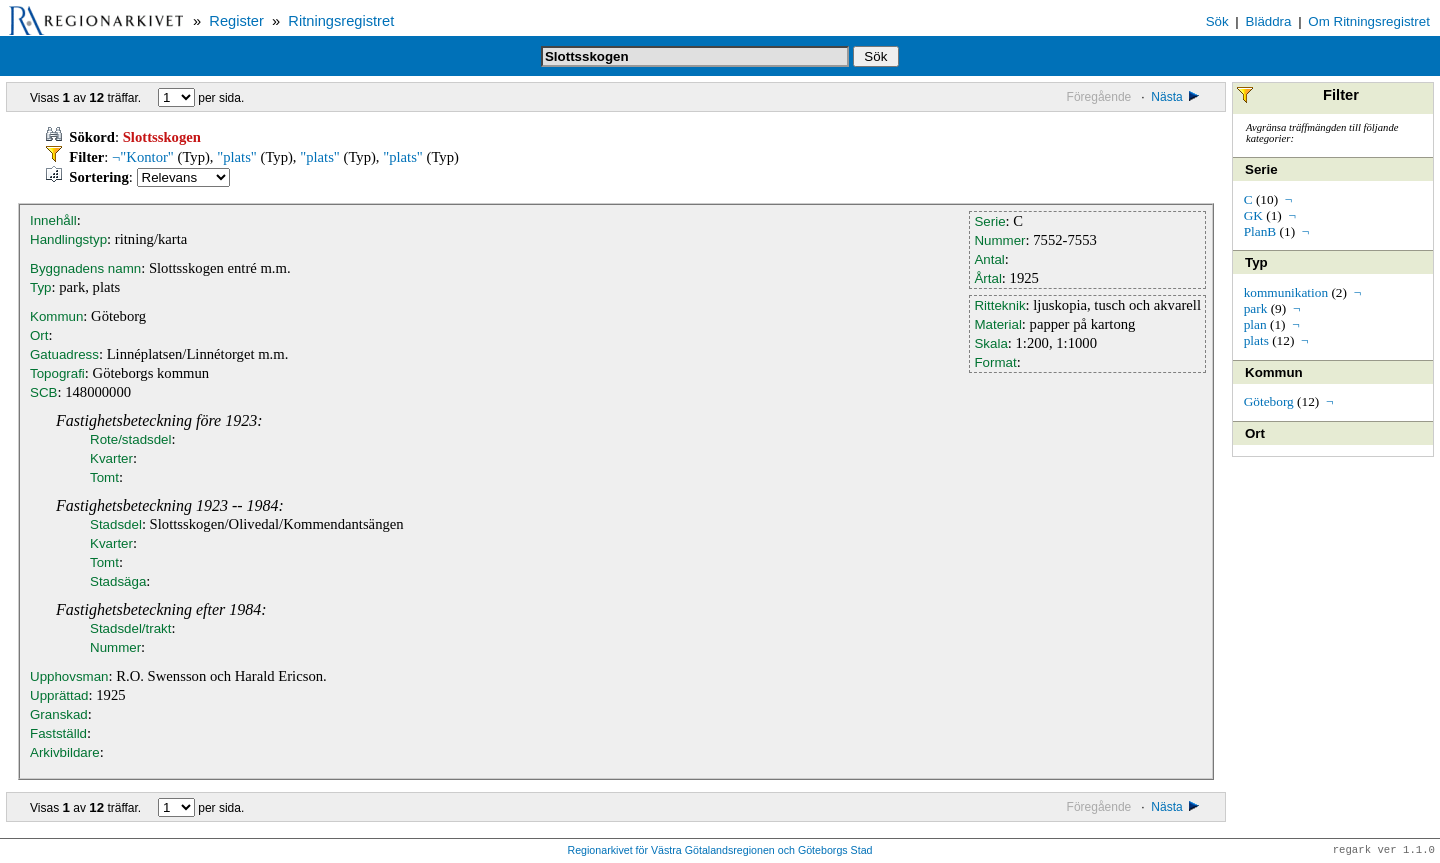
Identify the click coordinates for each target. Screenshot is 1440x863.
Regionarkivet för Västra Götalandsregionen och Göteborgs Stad (719, 851)
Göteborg (1269, 401)
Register (236, 21)
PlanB (1260, 231)
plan (1255, 324)
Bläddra (1269, 21)
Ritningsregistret (341, 21)
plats (1256, 340)
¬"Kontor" (143, 157)
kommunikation (1286, 292)
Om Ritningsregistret (1368, 21)
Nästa (1176, 97)
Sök (1217, 21)
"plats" (237, 157)
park (1256, 308)
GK (1253, 215)
